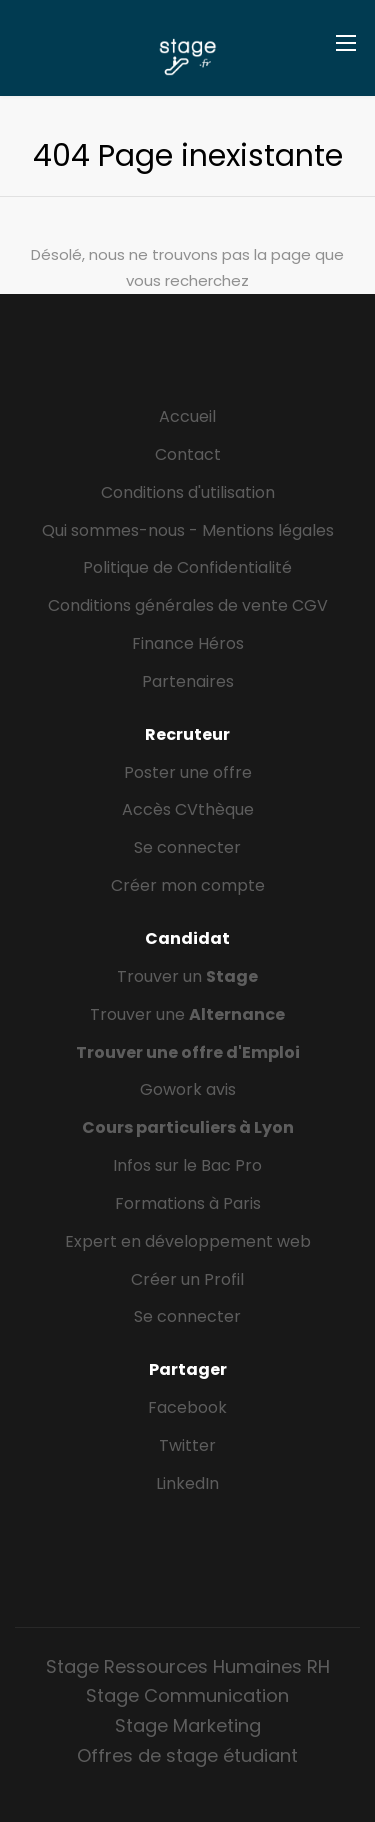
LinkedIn (187, 1483)
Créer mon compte (188, 885)
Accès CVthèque (188, 809)
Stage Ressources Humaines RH (188, 1666)
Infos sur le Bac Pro (187, 1165)
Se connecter (187, 847)
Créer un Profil (187, 1279)
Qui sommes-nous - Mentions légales (188, 530)
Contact (188, 454)
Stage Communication (187, 1695)
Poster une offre (188, 772)
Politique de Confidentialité (187, 567)
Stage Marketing (188, 1725)
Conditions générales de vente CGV (188, 605)
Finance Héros (188, 643)
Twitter (187, 1445)
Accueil (187, 416)
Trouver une (187, 1014)
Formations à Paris (188, 1203)
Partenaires (188, 681)
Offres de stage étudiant (187, 1755)
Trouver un (187, 976)
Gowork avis (188, 1089)
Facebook (187, 1407)
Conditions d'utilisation (188, 492)
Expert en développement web (188, 1241)
